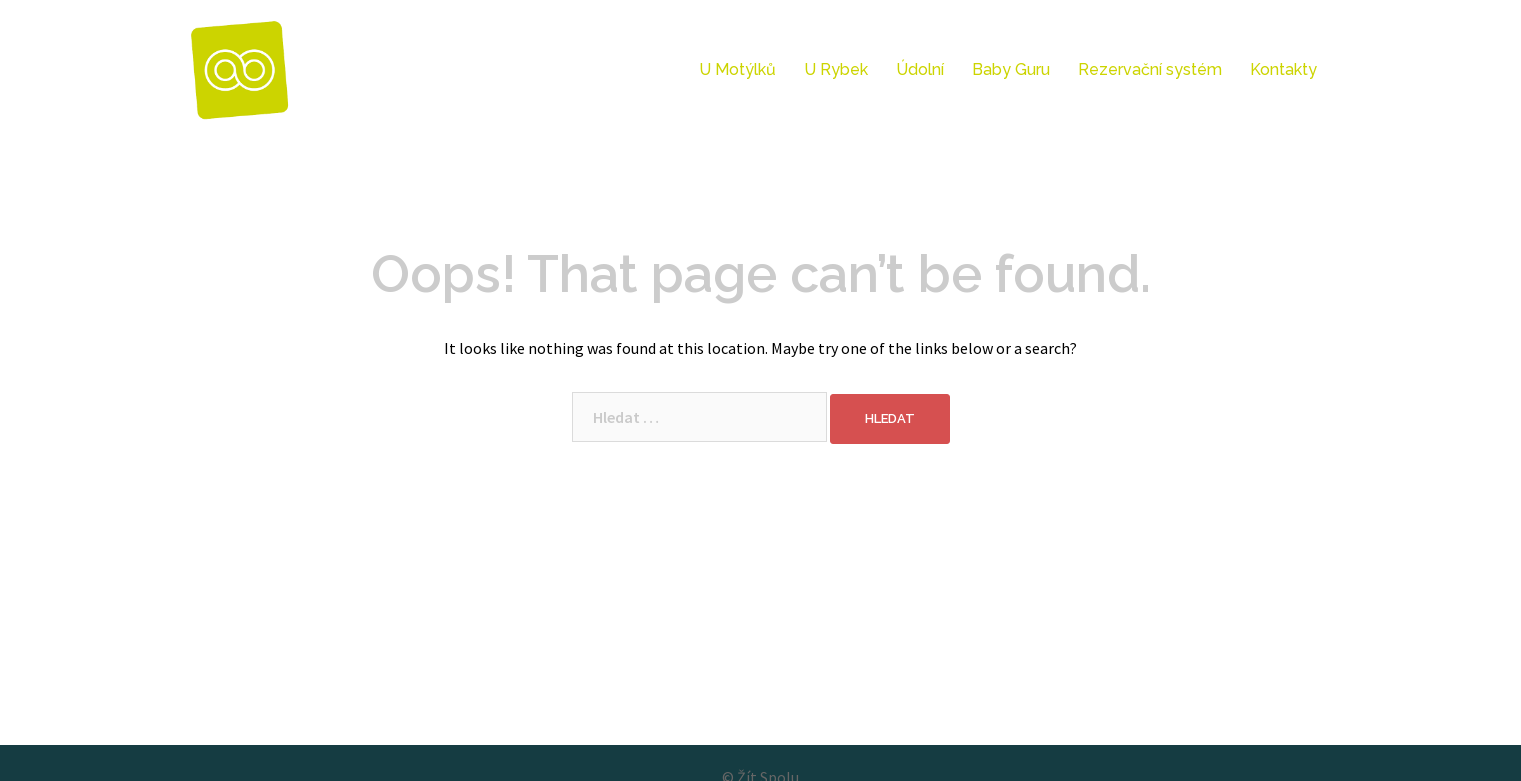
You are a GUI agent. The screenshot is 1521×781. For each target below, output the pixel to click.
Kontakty (1283, 69)
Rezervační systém (1150, 69)
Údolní (920, 69)
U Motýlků (737, 69)
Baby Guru (1011, 69)
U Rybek (836, 69)
